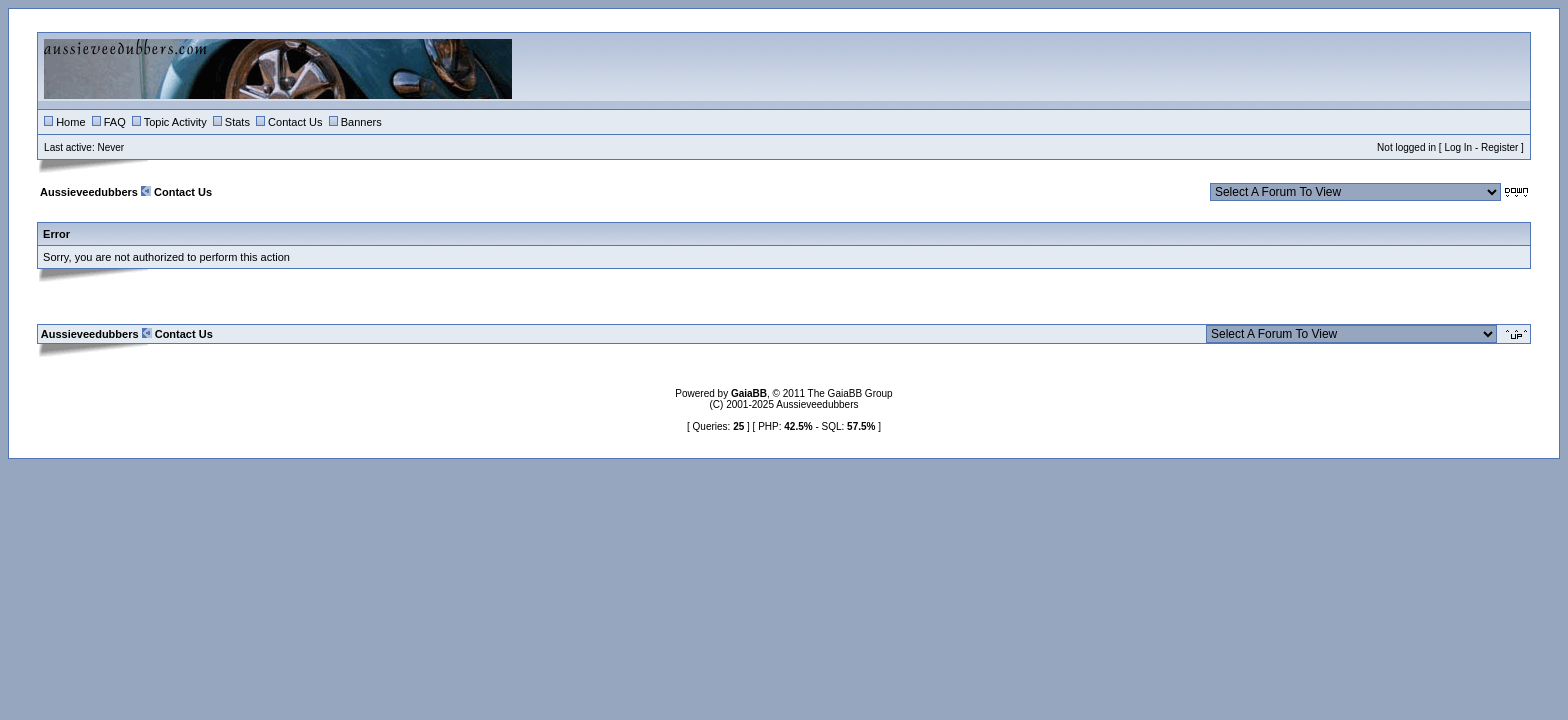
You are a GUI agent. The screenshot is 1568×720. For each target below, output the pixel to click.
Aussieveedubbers (89, 192)
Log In (1458, 147)
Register (1499, 147)
